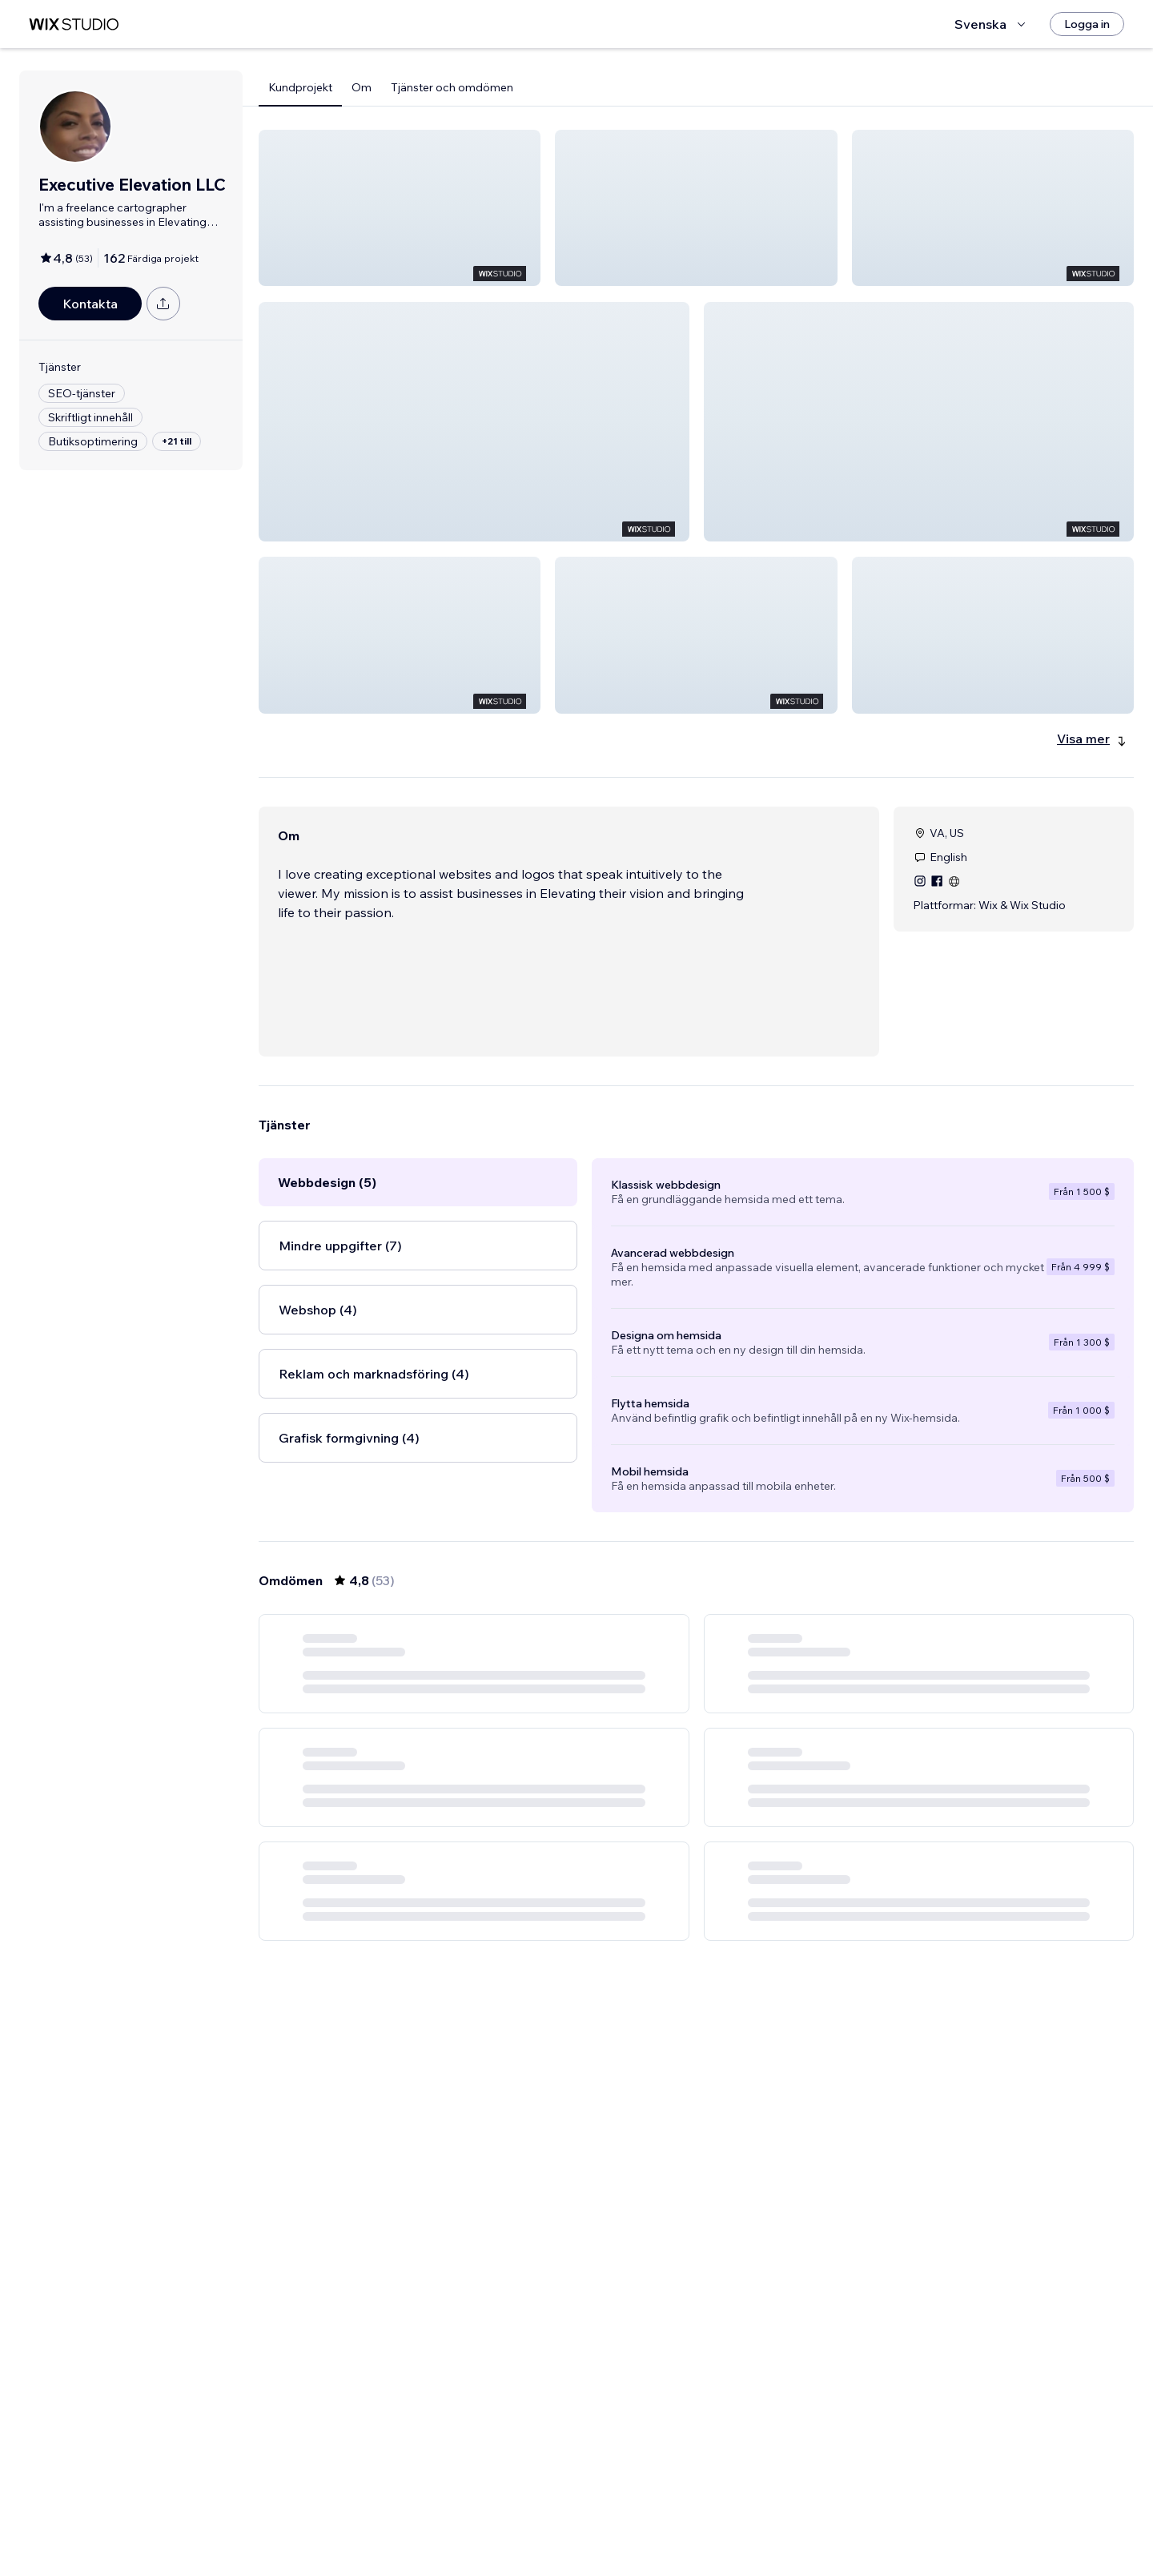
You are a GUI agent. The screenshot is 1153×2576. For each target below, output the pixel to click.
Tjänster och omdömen (452, 87)
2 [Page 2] (639, 2517)
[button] (399, 208)
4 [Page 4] (696, 2517)
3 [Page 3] (668, 2517)
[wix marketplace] (74, 24)
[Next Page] (812, 2518)
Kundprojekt (300, 87)
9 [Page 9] (782, 2517)
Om (362, 87)
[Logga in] (1087, 24)
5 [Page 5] (725, 2517)
